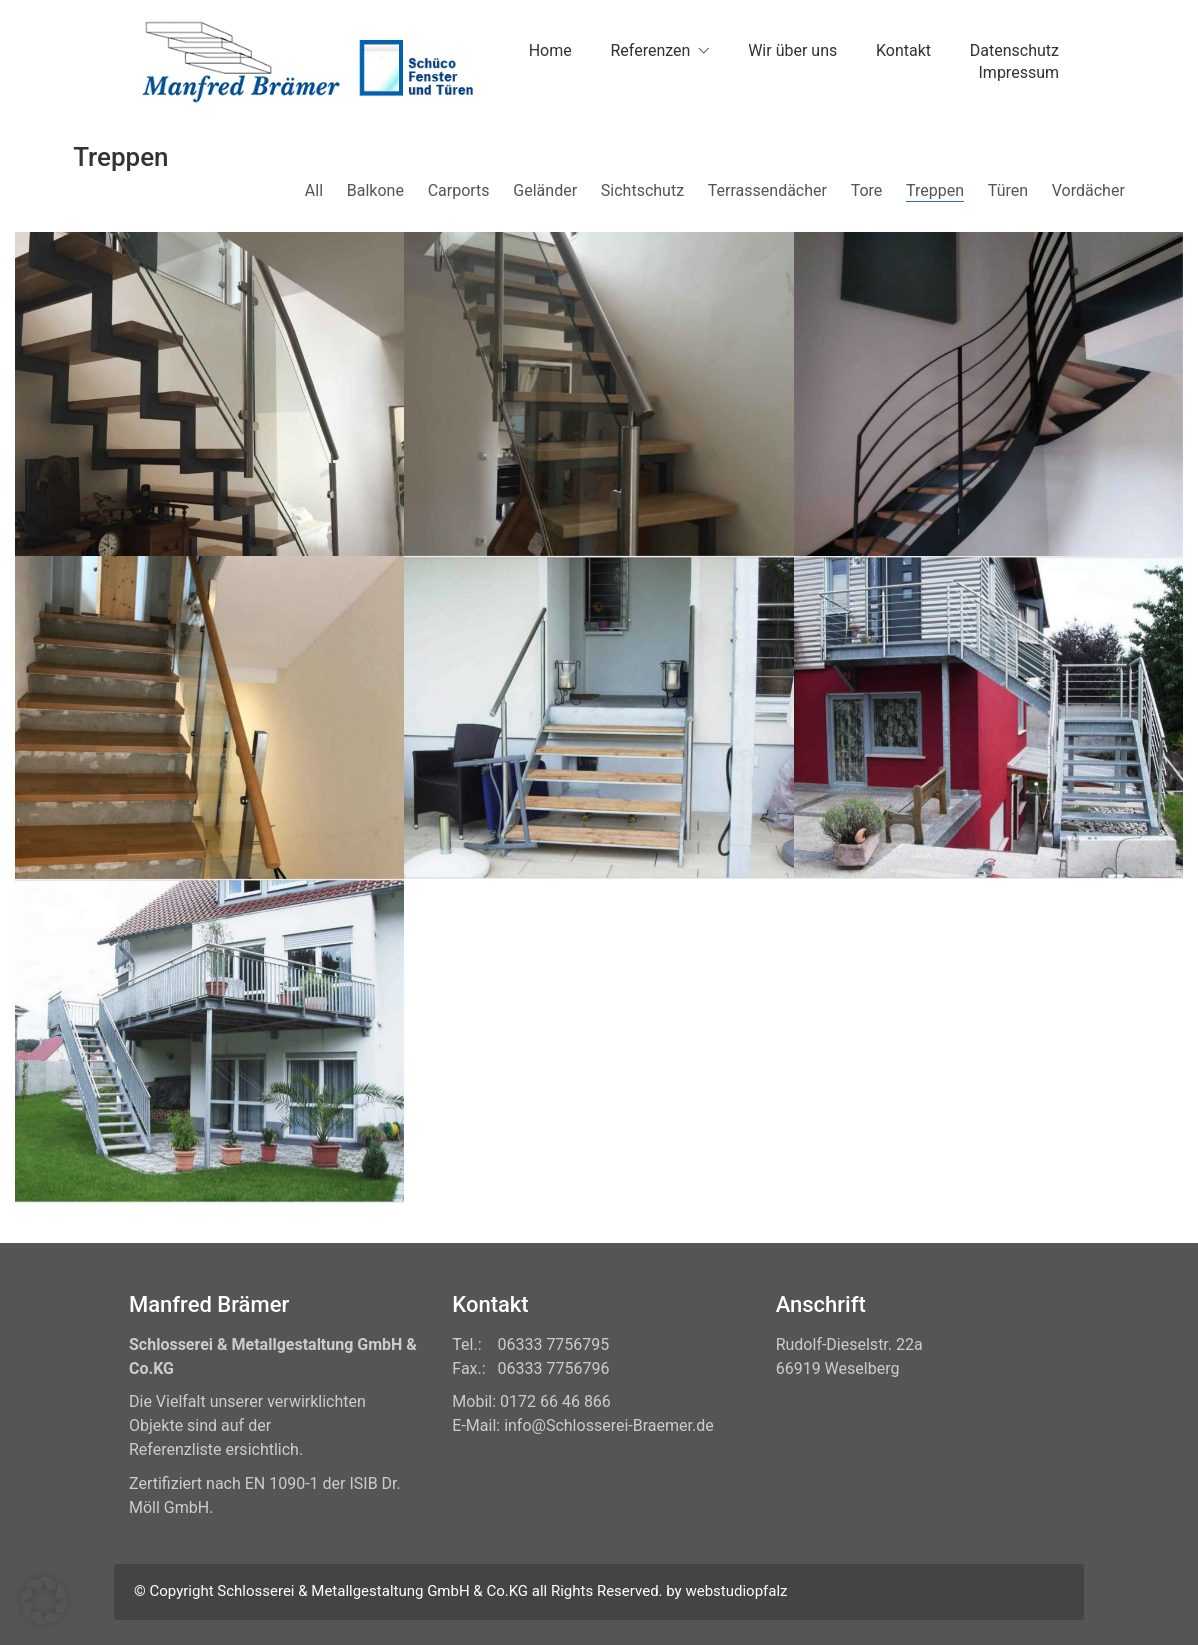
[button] (44, 1601)
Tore (867, 190)
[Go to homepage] (304, 61)
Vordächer (1088, 190)
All (314, 190)
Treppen (935, 190)
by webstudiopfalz (726, 1591)
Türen (1008, 190)
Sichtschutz (642, 190)
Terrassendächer (767, 190)
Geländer (545, 190)
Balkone (375, 190)
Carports (459, 190)
